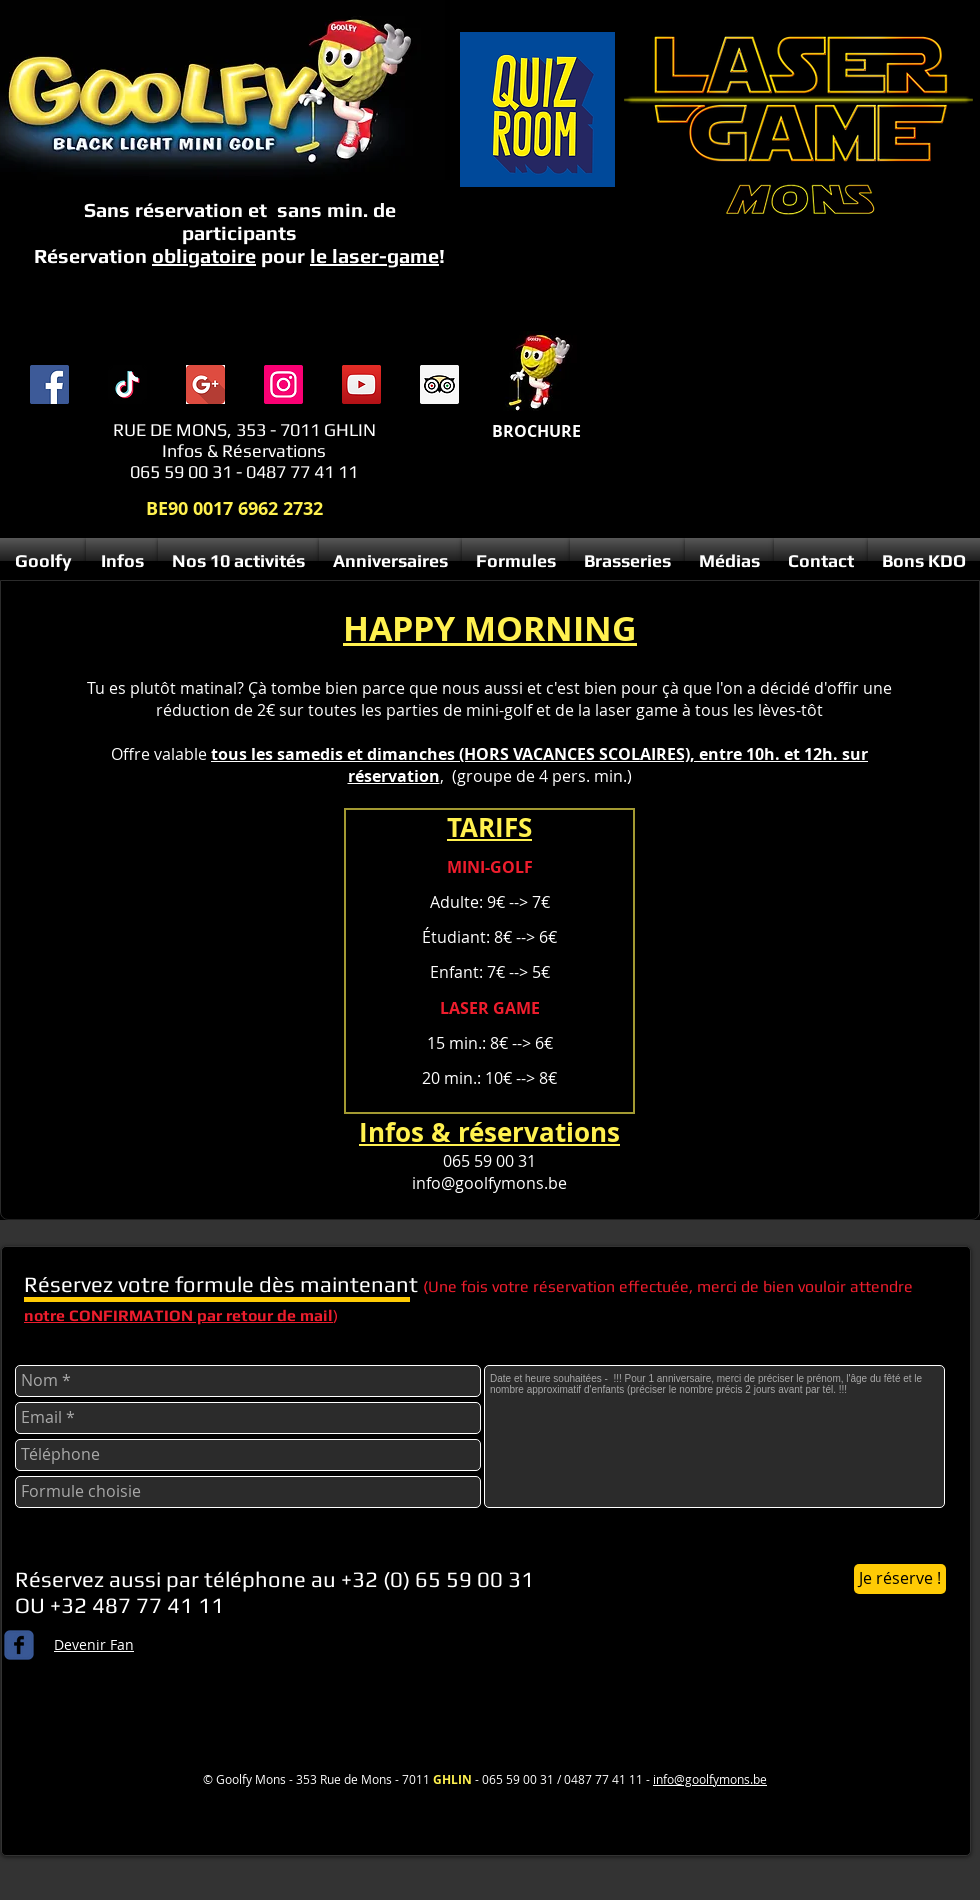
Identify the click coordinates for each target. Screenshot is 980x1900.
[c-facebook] (19, 1645)
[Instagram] (283, 384)
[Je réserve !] (900, 1579)
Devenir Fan (94, 1644)
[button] (122, 561)
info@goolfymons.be (489, 1183)
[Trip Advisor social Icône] (439, 384)
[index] (205, 384)
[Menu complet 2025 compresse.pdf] (537, 373)
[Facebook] (49, 384)
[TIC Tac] (127, 384)
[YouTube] (361, 384)
